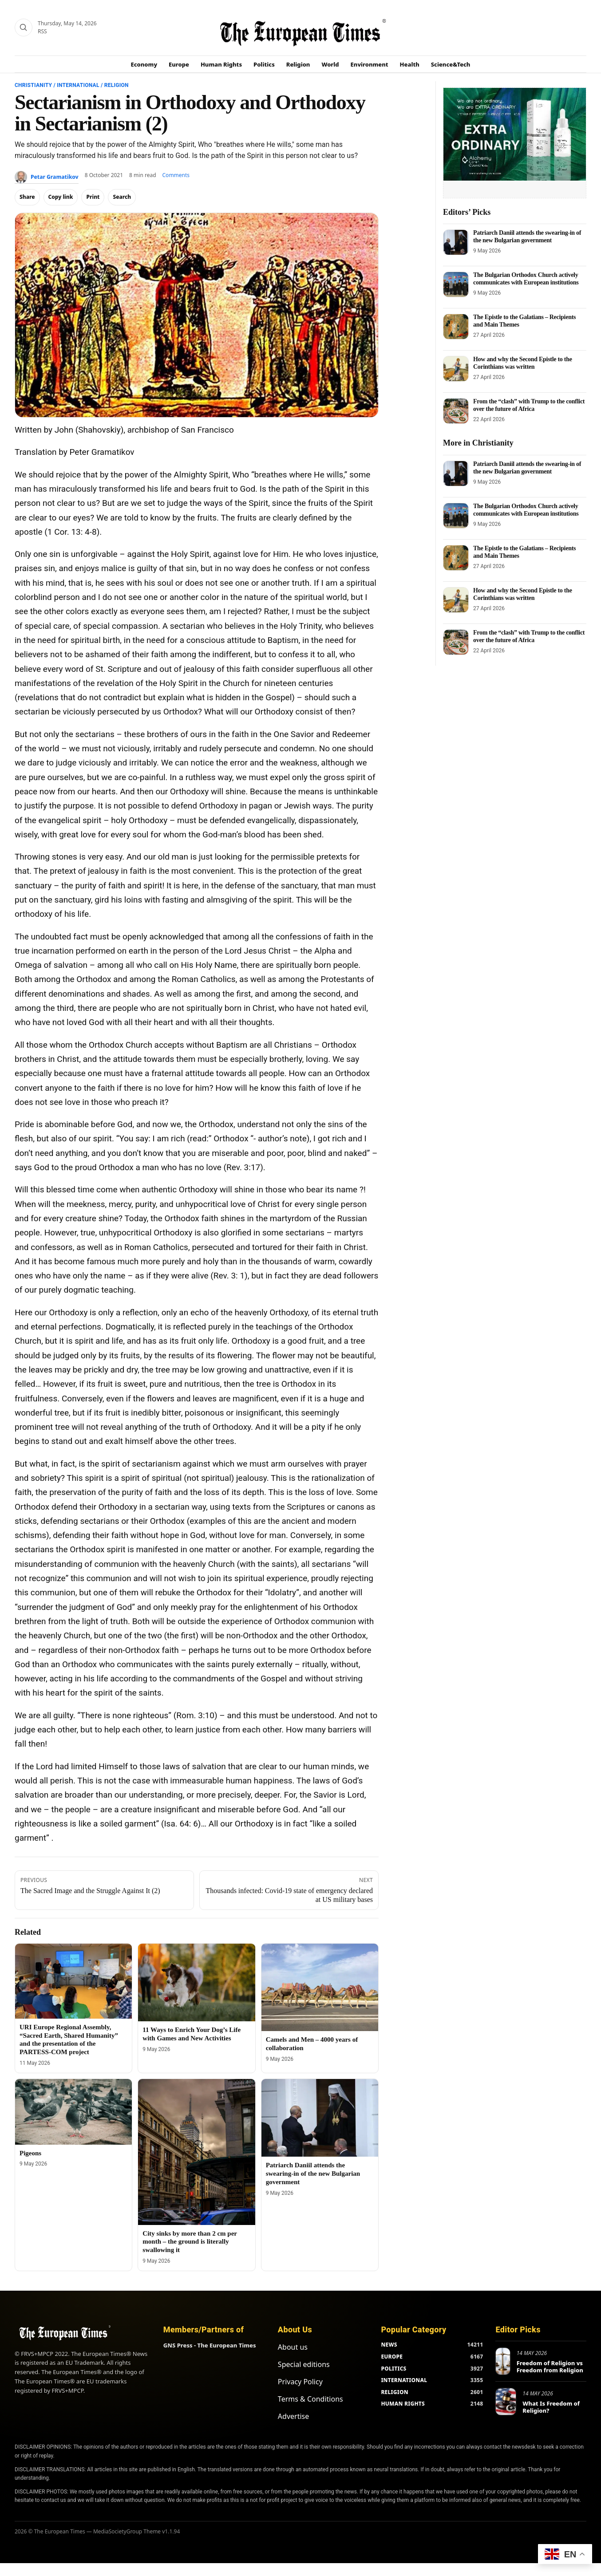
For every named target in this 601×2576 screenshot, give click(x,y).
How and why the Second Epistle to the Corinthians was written (522, 363)
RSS (42, 31)
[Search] (23, 27)
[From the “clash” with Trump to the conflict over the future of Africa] (455, 410)
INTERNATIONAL (404, 2380)
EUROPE (392, 2356)
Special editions (304, 2364)
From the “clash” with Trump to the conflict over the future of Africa (529, 405)
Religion (298, 64)
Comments (176, 175)
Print (92, 197)
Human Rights (221, 64)
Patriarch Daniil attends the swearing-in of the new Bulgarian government (313, 2173)
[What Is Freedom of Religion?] (506, 2401)
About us (293, 2347)
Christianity (33, 85)
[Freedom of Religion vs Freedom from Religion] (503, 2361)
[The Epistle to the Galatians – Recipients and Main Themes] (455, 326)
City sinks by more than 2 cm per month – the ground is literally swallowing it (189, 2242)
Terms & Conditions (310, 2399)
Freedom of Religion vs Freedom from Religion (550, 2366)
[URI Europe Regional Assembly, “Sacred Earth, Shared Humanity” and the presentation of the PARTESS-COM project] (73, 1981)
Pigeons (30, 2153)
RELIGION (394, 2392)
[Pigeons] (73, 2112)
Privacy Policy (300, 2382)
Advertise (293, 2416)
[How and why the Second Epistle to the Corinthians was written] (455, 368)
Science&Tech (451, 64)
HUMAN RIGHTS (403, 2403)
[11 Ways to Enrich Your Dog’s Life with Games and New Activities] (196, 1983)
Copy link (60, 197)
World (330, 64)
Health (409, 64)
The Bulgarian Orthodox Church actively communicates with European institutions (525, 278)
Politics (264, 64)
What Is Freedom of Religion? (551, 2406)
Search (122, 197)
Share (27, 197)
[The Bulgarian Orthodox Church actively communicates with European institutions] (455, 284)
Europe (179, 64)
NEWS (389, 2344)
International (78, 85)
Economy (144, 64)
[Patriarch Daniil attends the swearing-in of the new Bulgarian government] (319, 2118)
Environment (369, 64)
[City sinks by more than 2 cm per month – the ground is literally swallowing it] (196, 2152)
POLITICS (393, 2368)
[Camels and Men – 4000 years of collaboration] (319, 1988)
